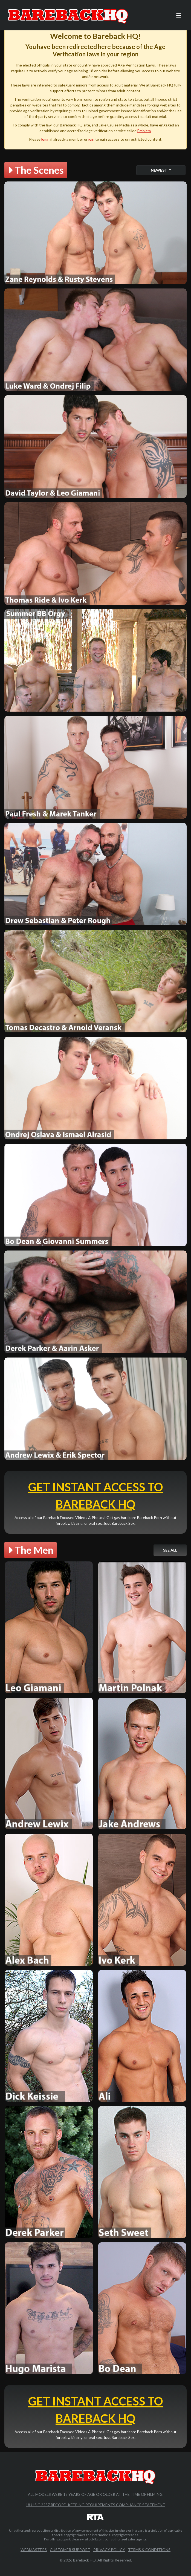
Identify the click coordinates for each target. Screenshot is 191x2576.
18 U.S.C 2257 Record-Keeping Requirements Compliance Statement (95, 2504)
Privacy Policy (109, 2549)
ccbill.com (96, 2539)
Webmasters (34, 2549)
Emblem (144, 130)
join (91, 139)
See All (170, 1550)
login (45, 139)
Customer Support (70, 2549)
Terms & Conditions (149, 2549)
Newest (159, 170)
